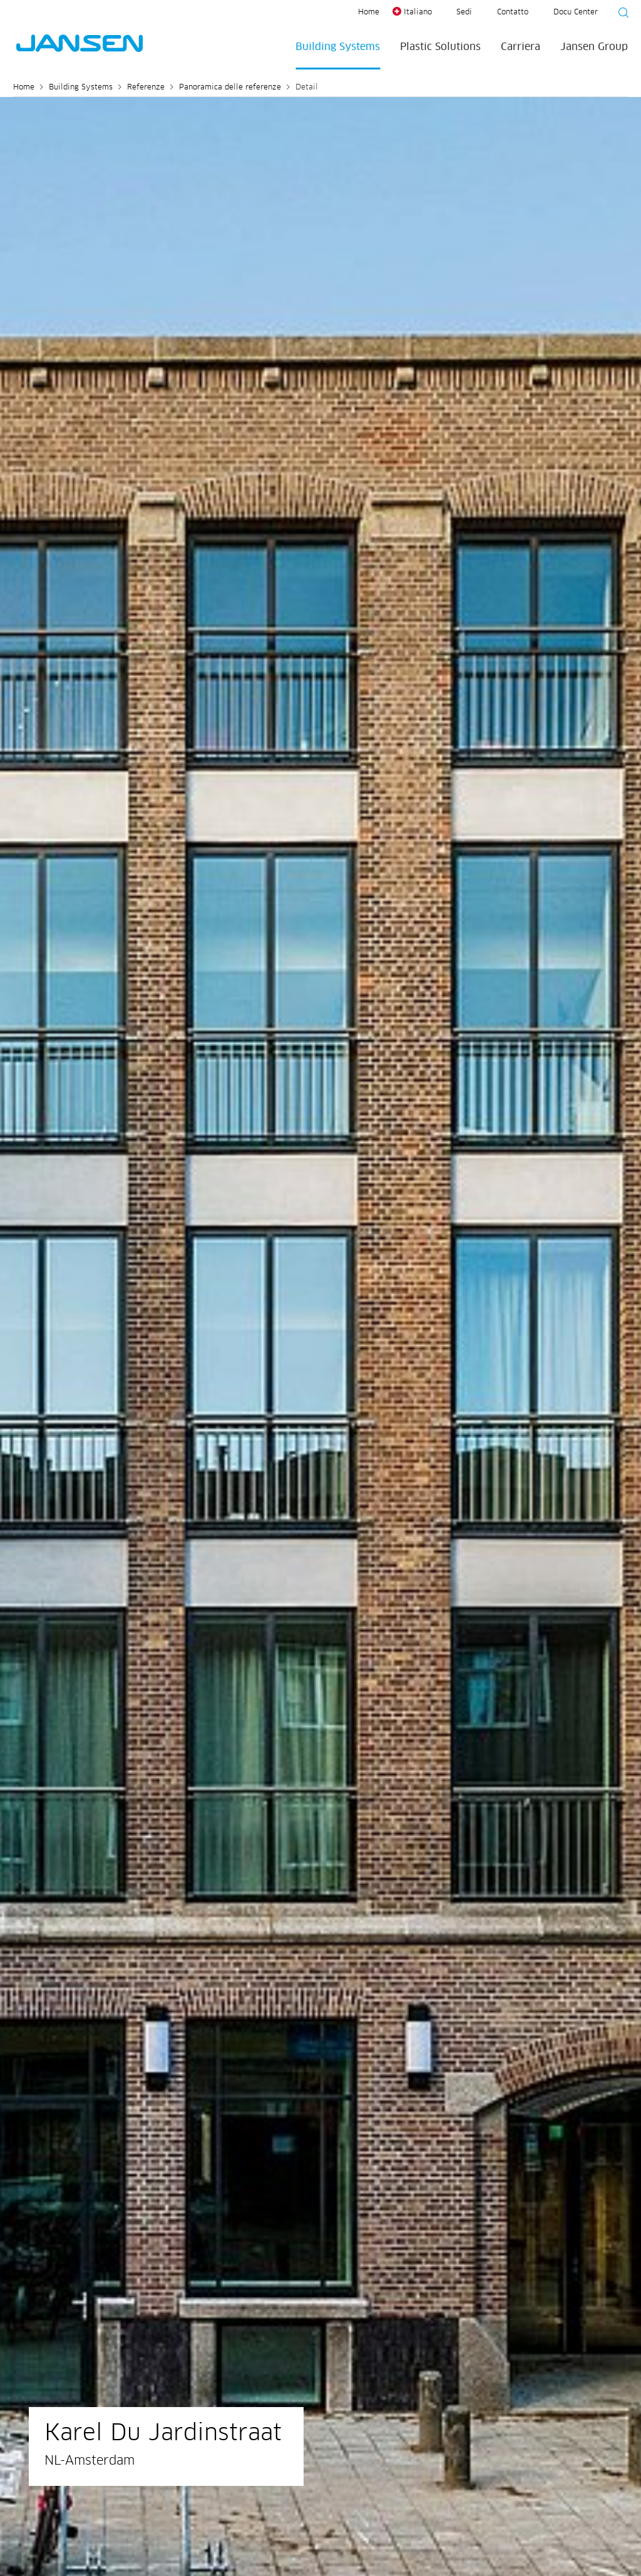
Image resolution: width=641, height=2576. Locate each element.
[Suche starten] (619, 14)
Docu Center (575, 12)
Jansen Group (594, 47)
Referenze (146, 87)
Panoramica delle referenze (230, 87)
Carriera (520, 47)
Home (368, 12)
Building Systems (337, 47)
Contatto (512, 12)
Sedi (464, 12)
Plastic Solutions (440, 47)
